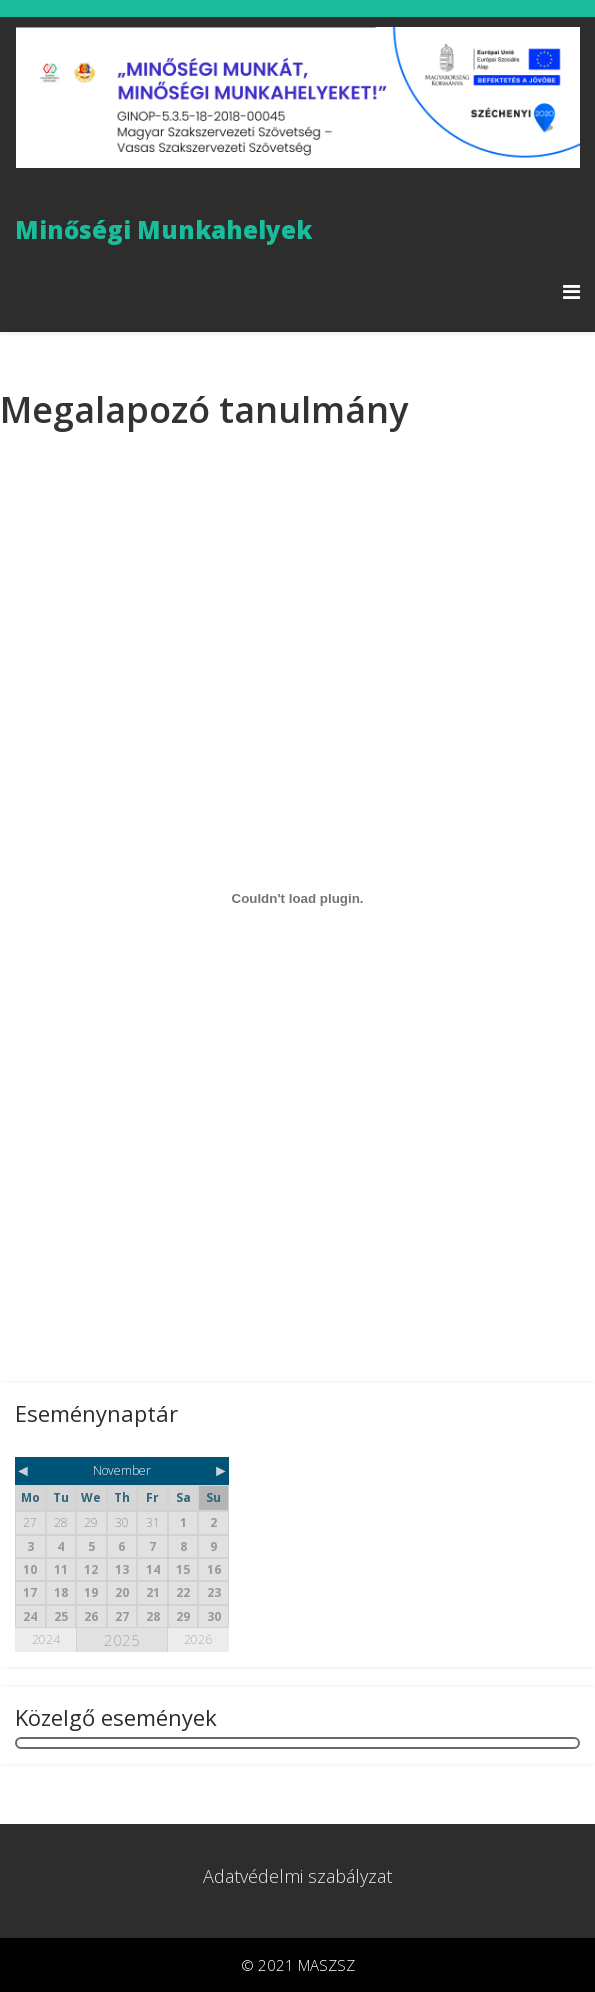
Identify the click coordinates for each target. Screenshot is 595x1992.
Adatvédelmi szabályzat (297, 1876)
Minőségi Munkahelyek (163, 230)
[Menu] (571, 292)
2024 (46, 1639)
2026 (198, 1639)
